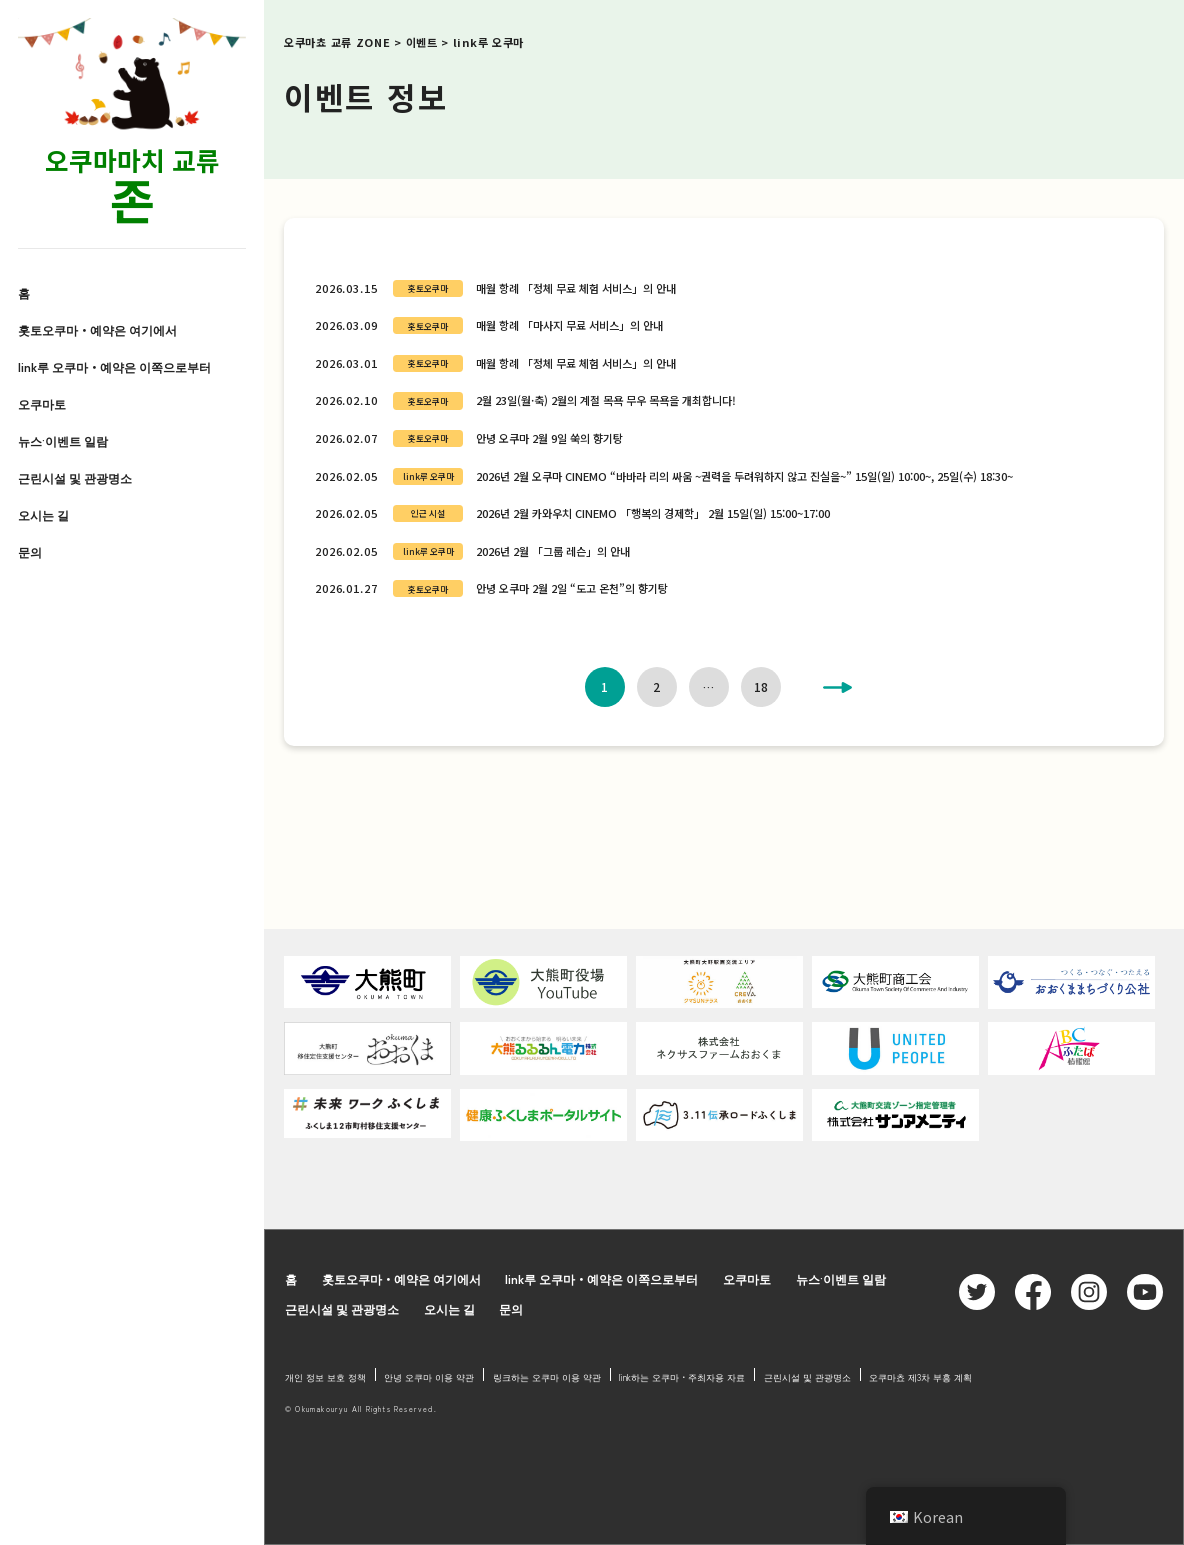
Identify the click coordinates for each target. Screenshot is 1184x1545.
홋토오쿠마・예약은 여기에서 (97, 330)
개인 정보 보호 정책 (325, 1377)
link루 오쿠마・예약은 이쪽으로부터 (114, 367)
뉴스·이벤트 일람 (63, 441)
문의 (30, 552)
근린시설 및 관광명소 (75, 478)
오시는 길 (43, 515)
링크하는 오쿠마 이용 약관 (547, 1377)
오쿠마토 (42, 404)
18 (761, 687)
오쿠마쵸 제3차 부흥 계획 (920, 1377)
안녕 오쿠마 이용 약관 (429, 1377)
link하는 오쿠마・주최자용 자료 (682, 1377)
